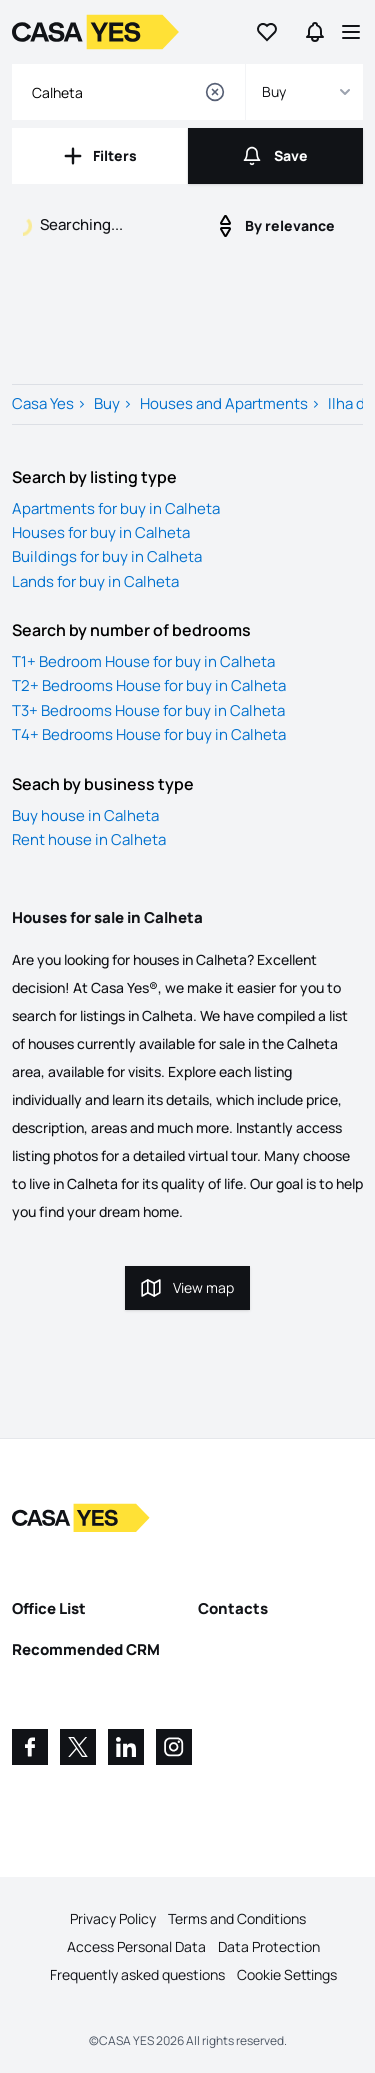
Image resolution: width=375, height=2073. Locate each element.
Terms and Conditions (237, 1918)
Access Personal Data (136, 1946)
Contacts (233, 1608)
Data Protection (269, 1946)
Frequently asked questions (137, 1974)
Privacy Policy (113, 1918)
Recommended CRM (86, 1649)
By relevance (274, 226)
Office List (49, 1608)
